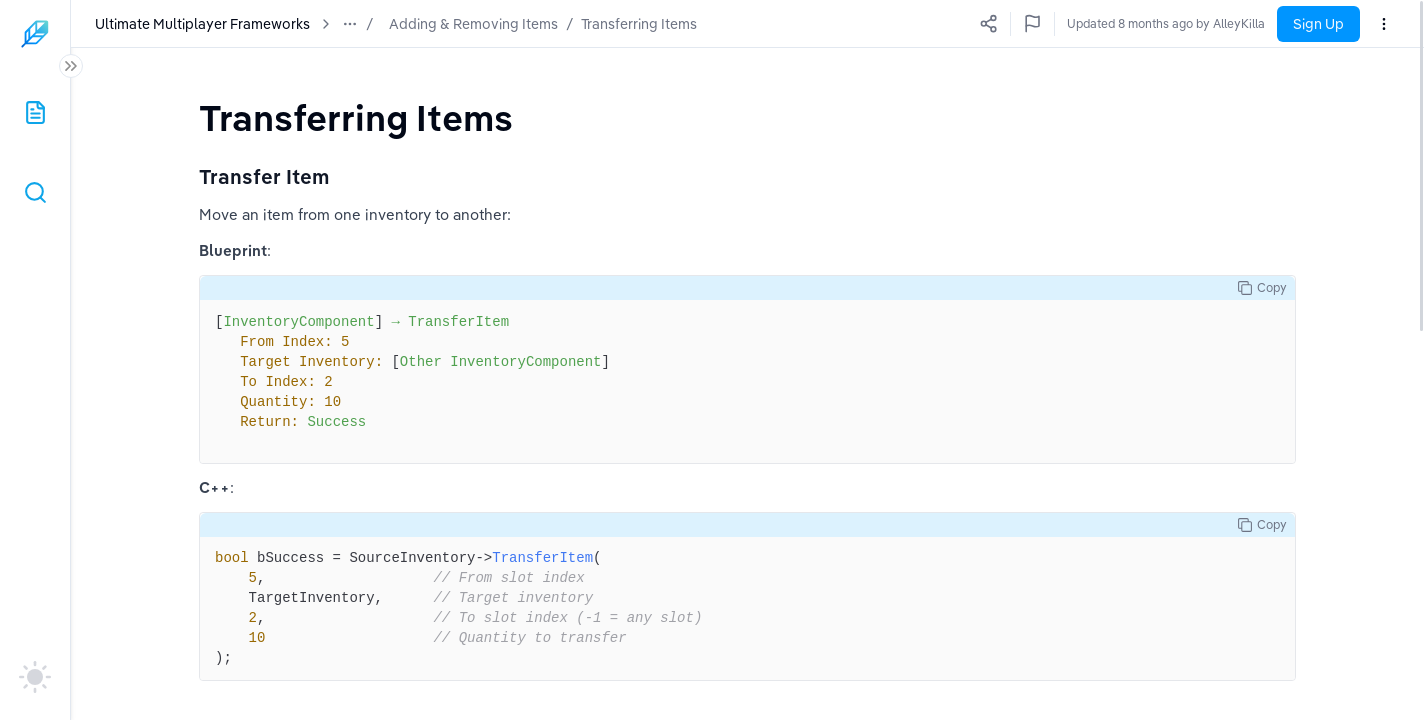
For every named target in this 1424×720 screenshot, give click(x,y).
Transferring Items (639, 24)
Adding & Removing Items (473, 24)
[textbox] (356, 117)
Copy (1262, 288)
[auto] (35, 677)
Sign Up (1318, 24)
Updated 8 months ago (1202, 23)
